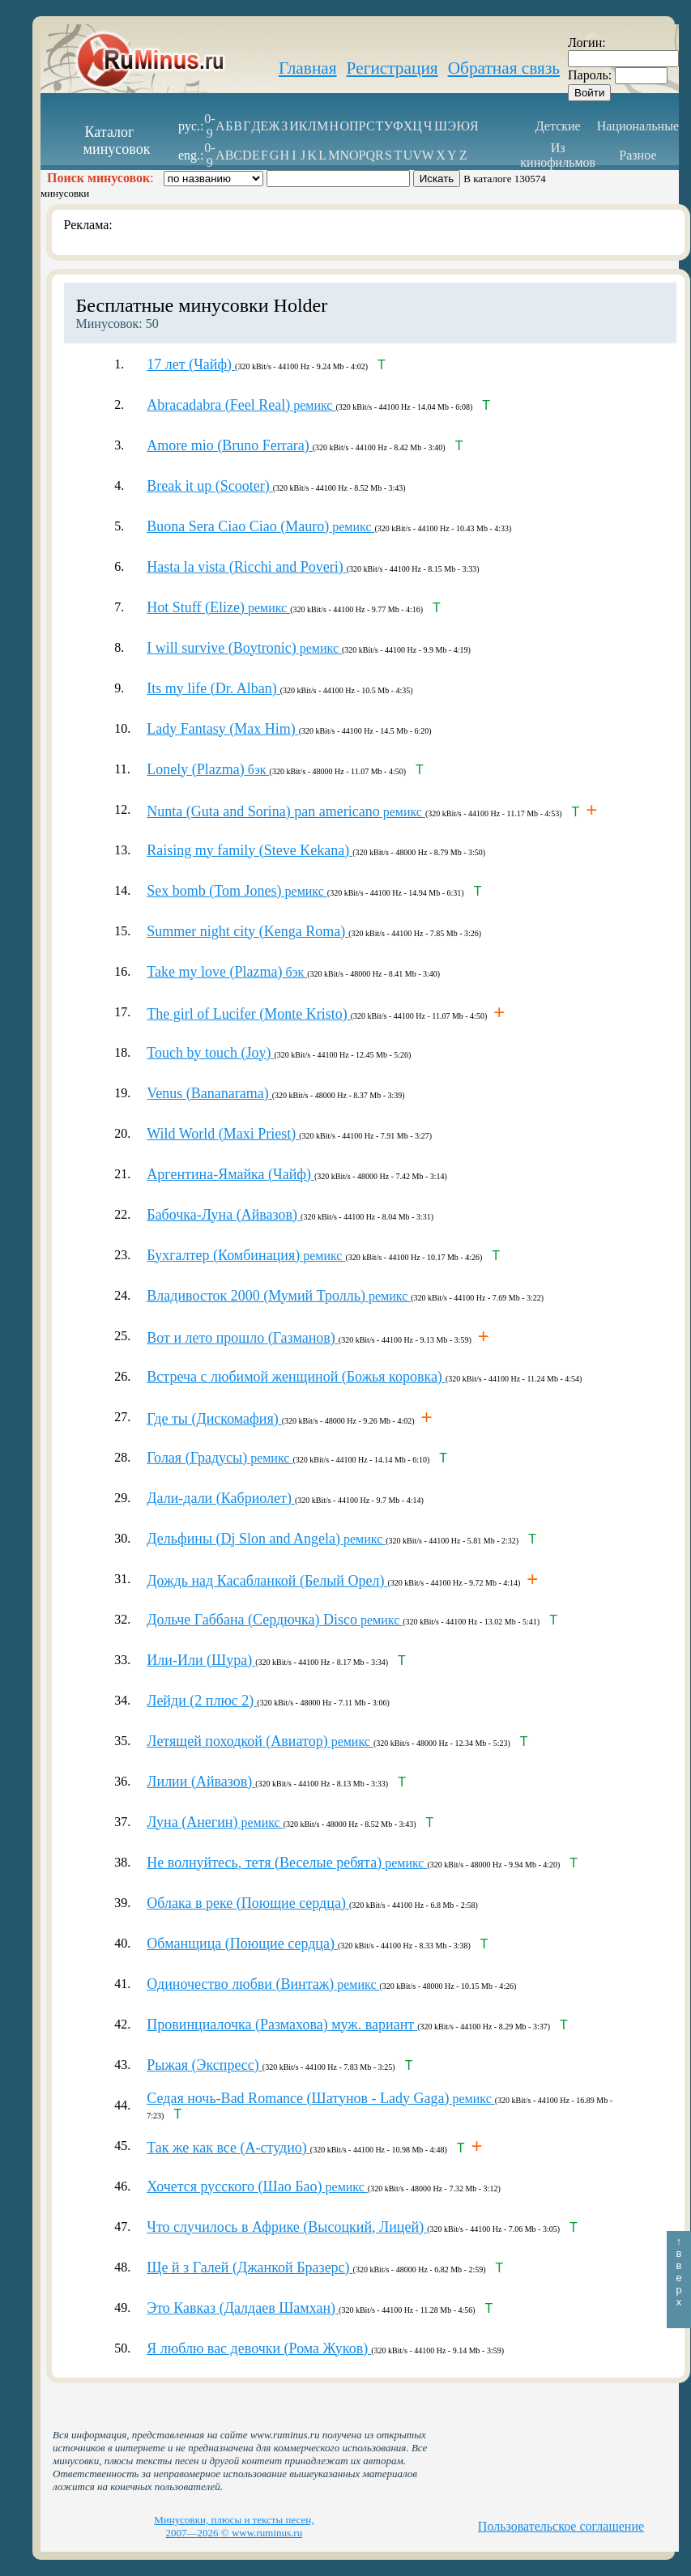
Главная (308, 68)
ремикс (241, 405)
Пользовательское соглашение (561, 2526)
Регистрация (392, 68)
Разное (637, 155)
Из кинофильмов (557, 155)
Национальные (638, 126)
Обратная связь (504, 68)
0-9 (209, 126)
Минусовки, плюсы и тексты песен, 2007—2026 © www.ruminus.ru (234, 2526)
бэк (208, 770)
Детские (558, 126)
